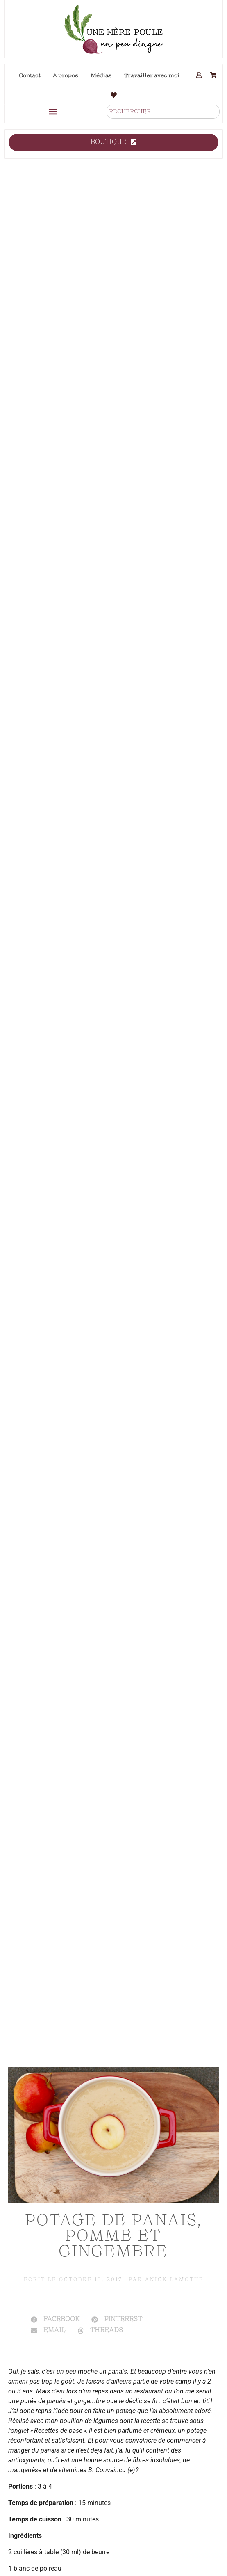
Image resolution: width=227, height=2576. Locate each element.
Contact (30, 75)
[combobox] (163, 112)
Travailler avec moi (151, 75)
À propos (65, 75)
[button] (53, 111)
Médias (101, 75)
